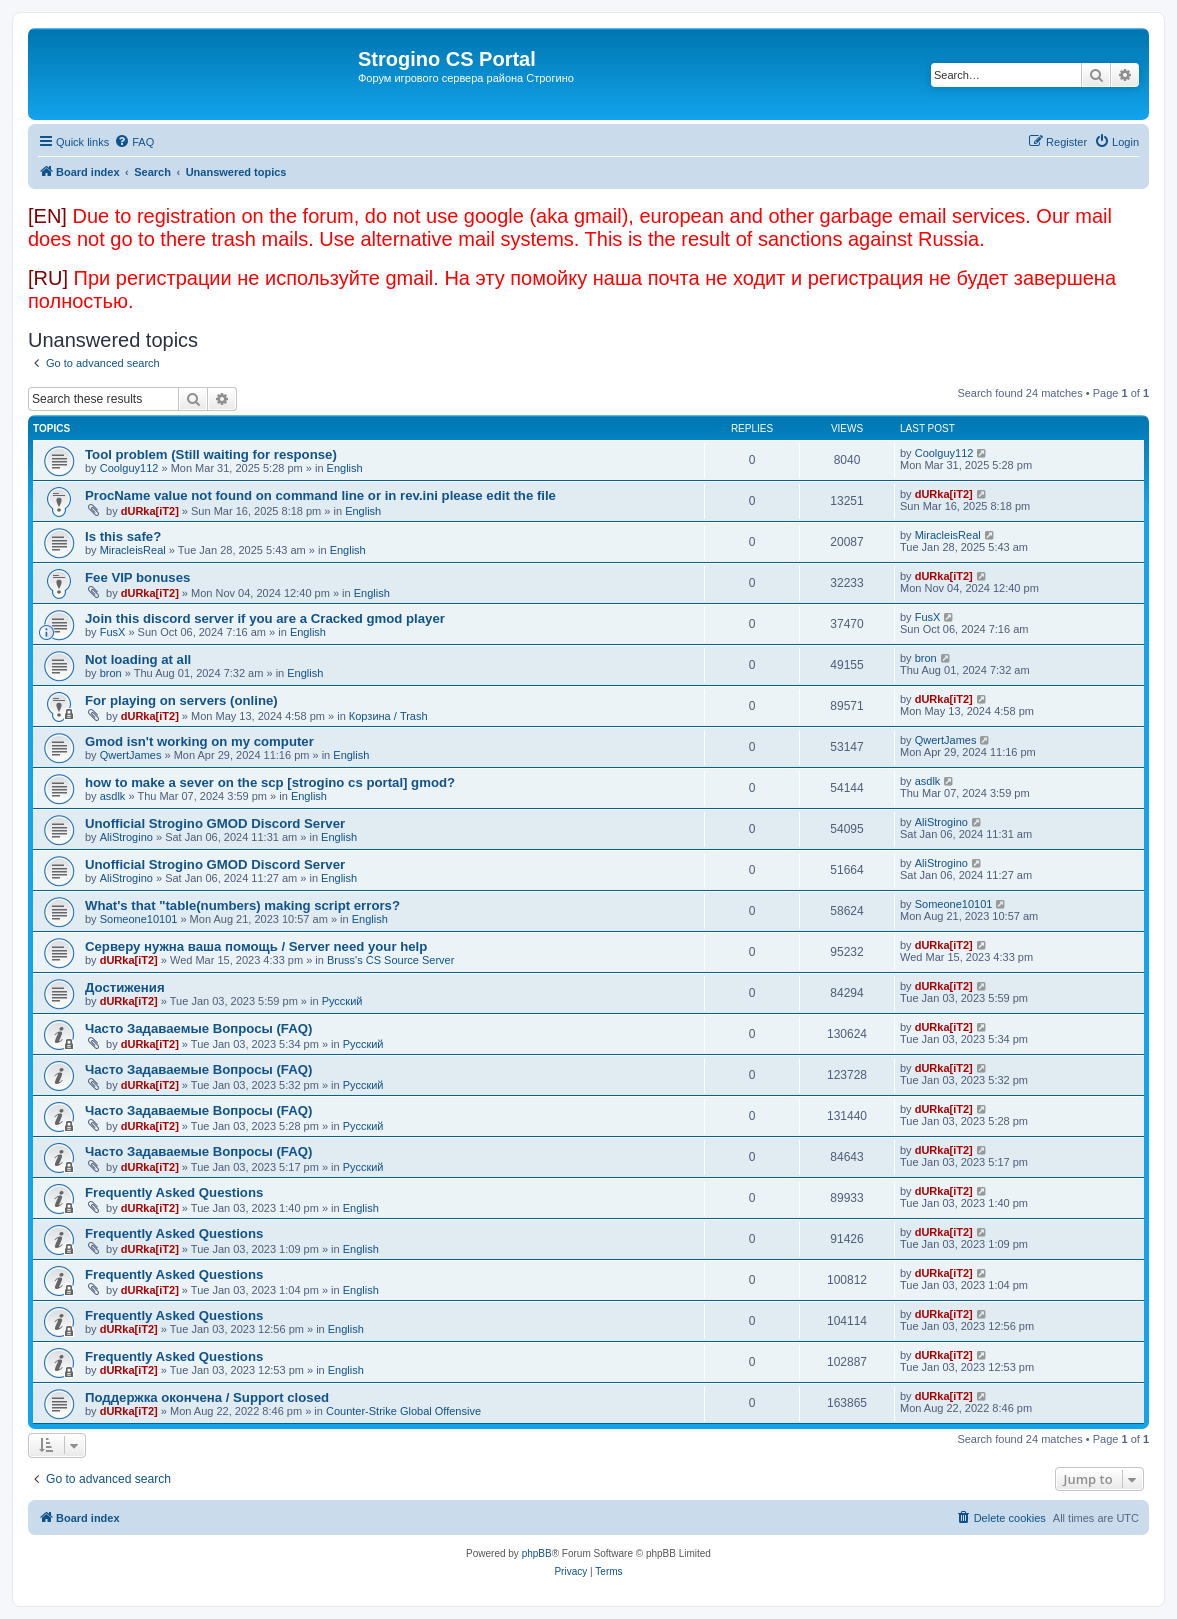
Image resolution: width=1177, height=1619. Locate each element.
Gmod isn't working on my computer (199, 741)
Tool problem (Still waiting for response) (211, 454)
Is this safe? (123, 536)
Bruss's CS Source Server (390, 960)
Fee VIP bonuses (137, 577)
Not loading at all (138, 659)
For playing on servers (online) (181, 700)
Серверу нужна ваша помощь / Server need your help (256, 946)
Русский (342, 1001)
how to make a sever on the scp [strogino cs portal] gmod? (270, 782)
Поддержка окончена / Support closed (207, 1397)
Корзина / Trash (388, 716)
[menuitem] (134, 142)
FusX (113, 632)
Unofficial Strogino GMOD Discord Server (215, 823)
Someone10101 (139, 919)
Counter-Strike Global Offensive (403, 1411)
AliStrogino (126, 837)
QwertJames (131, 755)
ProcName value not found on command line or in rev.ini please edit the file (320, 495)
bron (111, 673)
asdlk (113, 796)
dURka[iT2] (150, 511)
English (345, 468)
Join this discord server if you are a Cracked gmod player (265, 618)
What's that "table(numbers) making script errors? (242, 905)
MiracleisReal (133, 550)
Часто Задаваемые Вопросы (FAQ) (198, 1028)
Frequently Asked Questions (174, 1192)
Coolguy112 (129, 468)
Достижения (125, 987)
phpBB (537, 1553)
